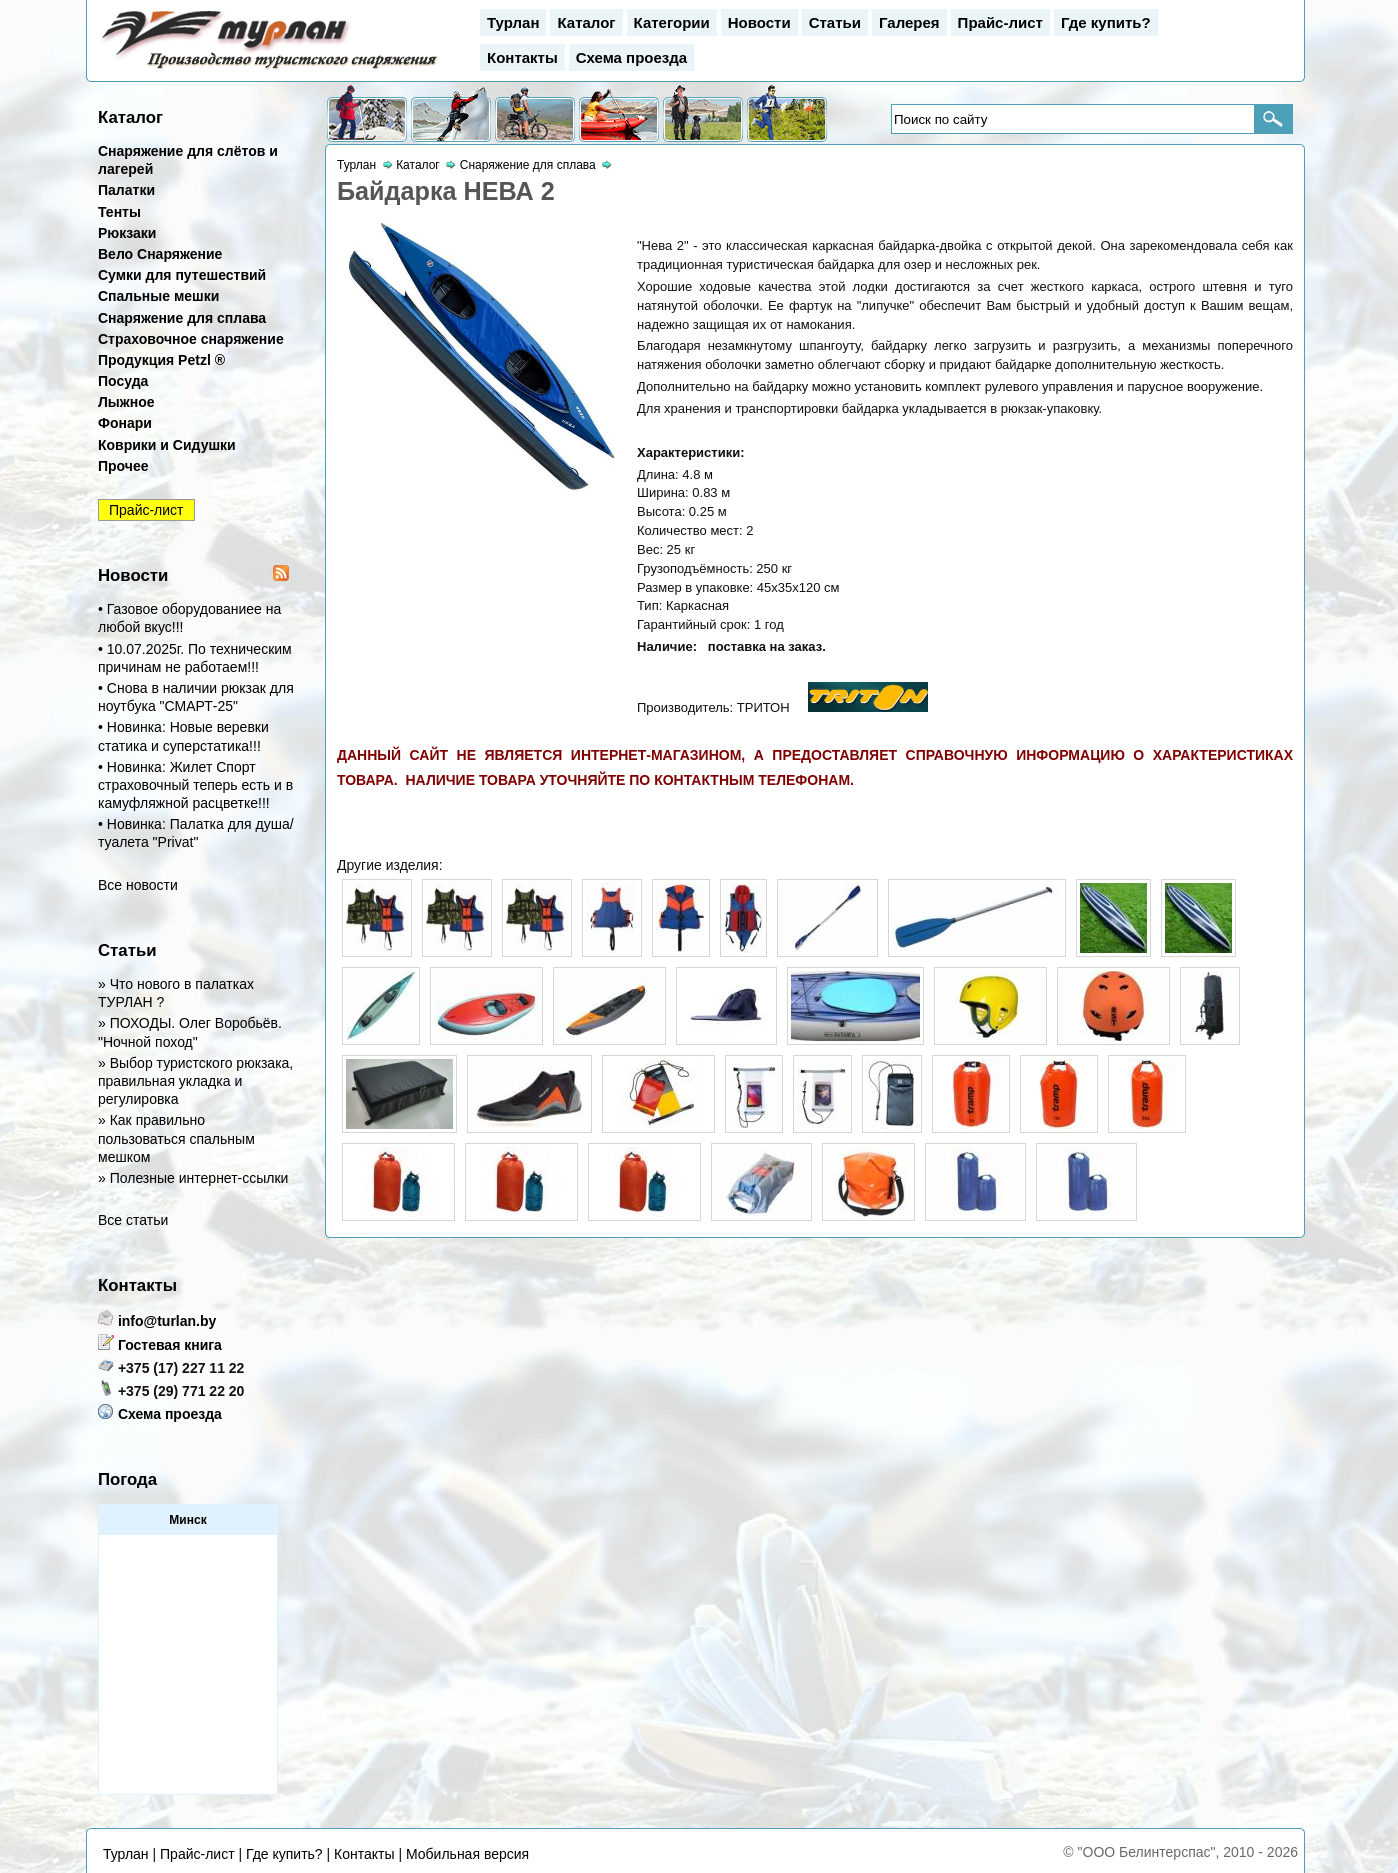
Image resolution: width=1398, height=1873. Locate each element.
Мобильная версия (467, 1854)
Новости (759, 22)
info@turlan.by (167, 1321)
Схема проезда (631, 57)
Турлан (513, 22)
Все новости (138, 885)
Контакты (522, 57)
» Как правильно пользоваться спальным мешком (176, 1138)
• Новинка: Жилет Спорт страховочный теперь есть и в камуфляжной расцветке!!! (195, 785)
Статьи (835, 22)
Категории (672, 22)
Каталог (586, 22)
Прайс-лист (1000, 22)
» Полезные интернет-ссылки (193, 1178)
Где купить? (1106, 22)
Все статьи (133, 1220)
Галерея (909, 22)
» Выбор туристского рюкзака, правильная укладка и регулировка (195, 1081)
